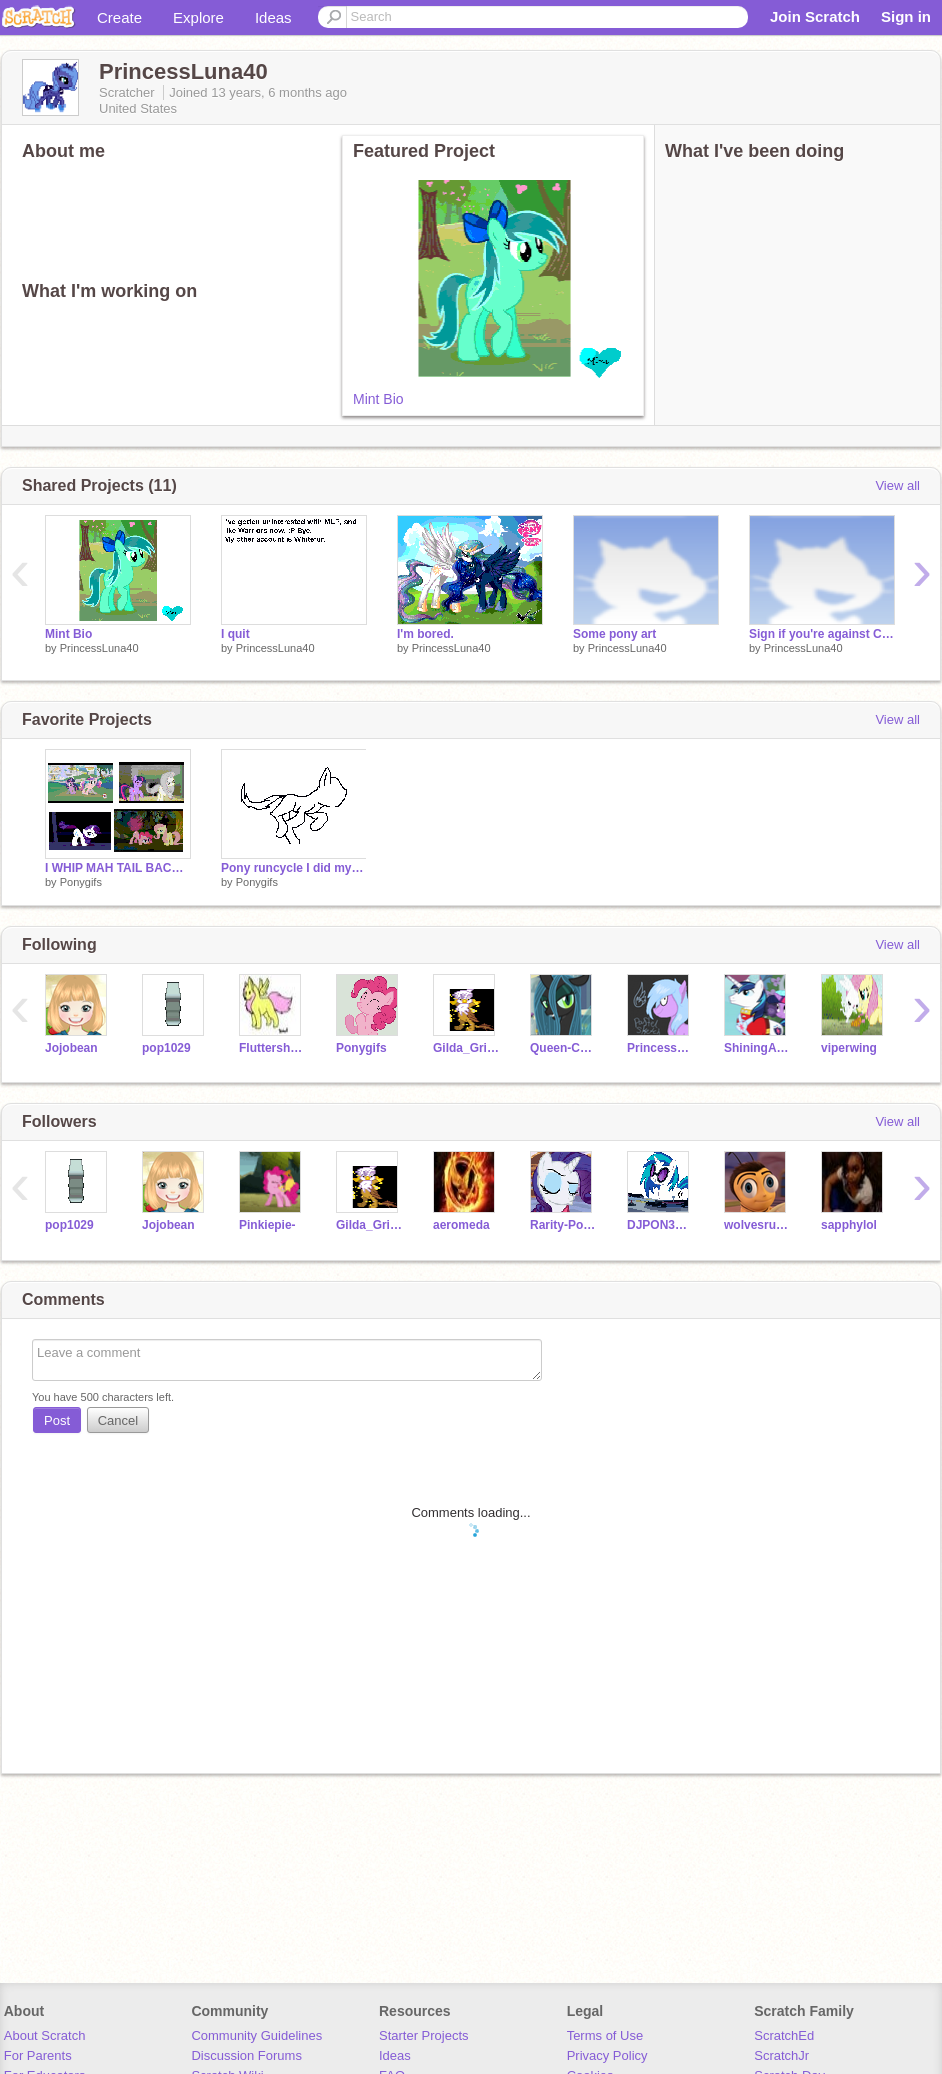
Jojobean (71, 1048)
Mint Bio (378, 399)
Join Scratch (815, 16)
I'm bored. (425, 634)
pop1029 (166, 1048)
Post (57, 1420)
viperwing (849, 1048)
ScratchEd (784, 2035)
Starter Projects (424, 2035)
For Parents (38, 2055)
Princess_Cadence (660, 1048)
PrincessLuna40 (99, 648)
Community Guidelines (256, 2035)
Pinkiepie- (267, 1225)
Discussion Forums (246, 2055)
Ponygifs (81, 882)
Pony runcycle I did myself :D (294, 868)
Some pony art (614, 634)
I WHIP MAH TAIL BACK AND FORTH (118, 868)
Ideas (273, 17)
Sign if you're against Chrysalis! (822, 634)
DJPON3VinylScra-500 (660, 1225)
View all (897, 485)
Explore (198, 17)
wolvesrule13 (757, 1225)
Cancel (118, 1420)
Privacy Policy (607, 2055)
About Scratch (45, 2035)
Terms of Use (605, 2035)
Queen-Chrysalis (563, 1048)
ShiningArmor (757, 1048)
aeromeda (461, 1225)
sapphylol (849, 1225)
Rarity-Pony (563, 1225)
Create (119, 17)
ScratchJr (781, 2055)
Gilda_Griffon (466, 1048)
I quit (235, 634)
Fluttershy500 (272, 1048)
